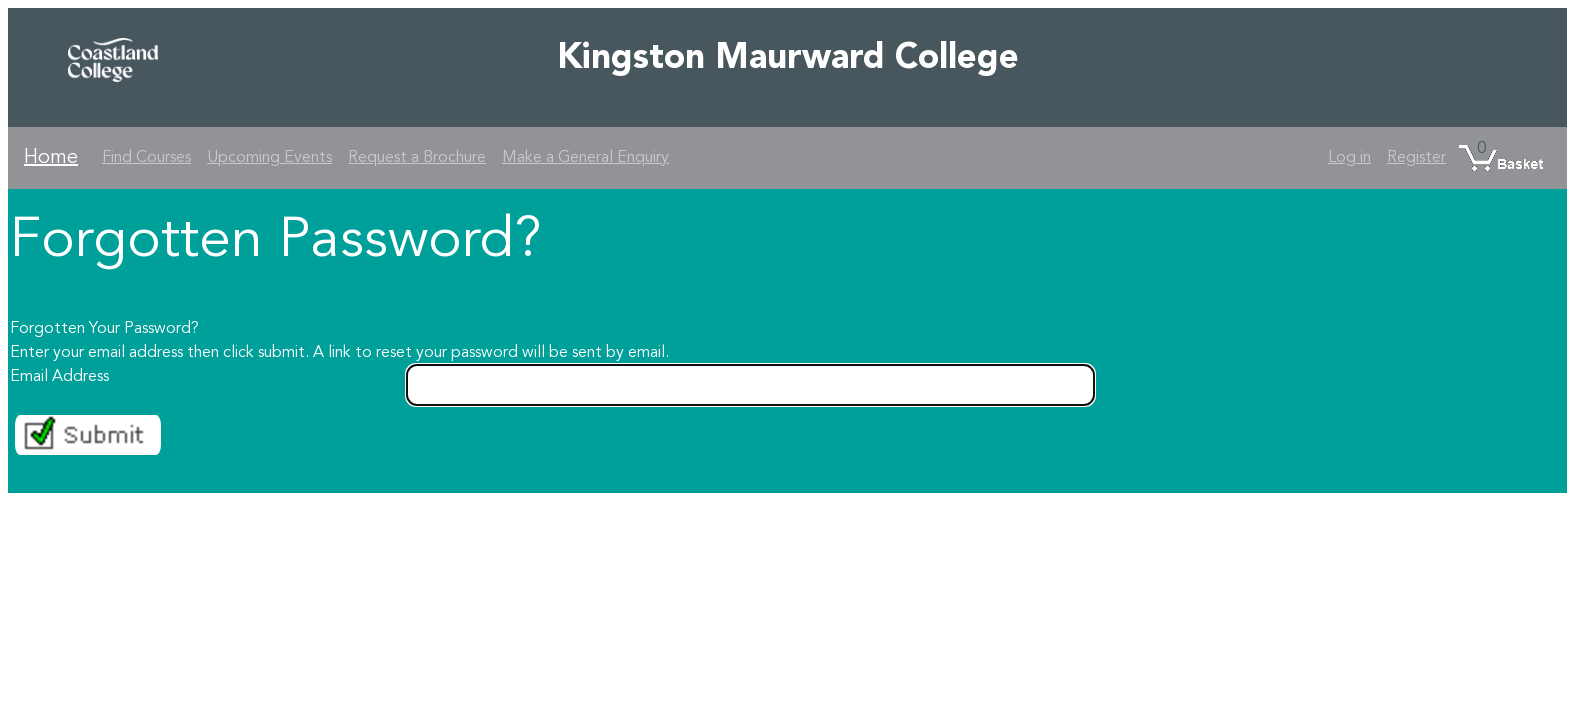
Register (1416, 158)
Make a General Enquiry (585, 158)
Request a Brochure (417, 158)
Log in (1349, 158)
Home (51, 158)
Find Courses (146, 158)
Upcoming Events (269, 158)
